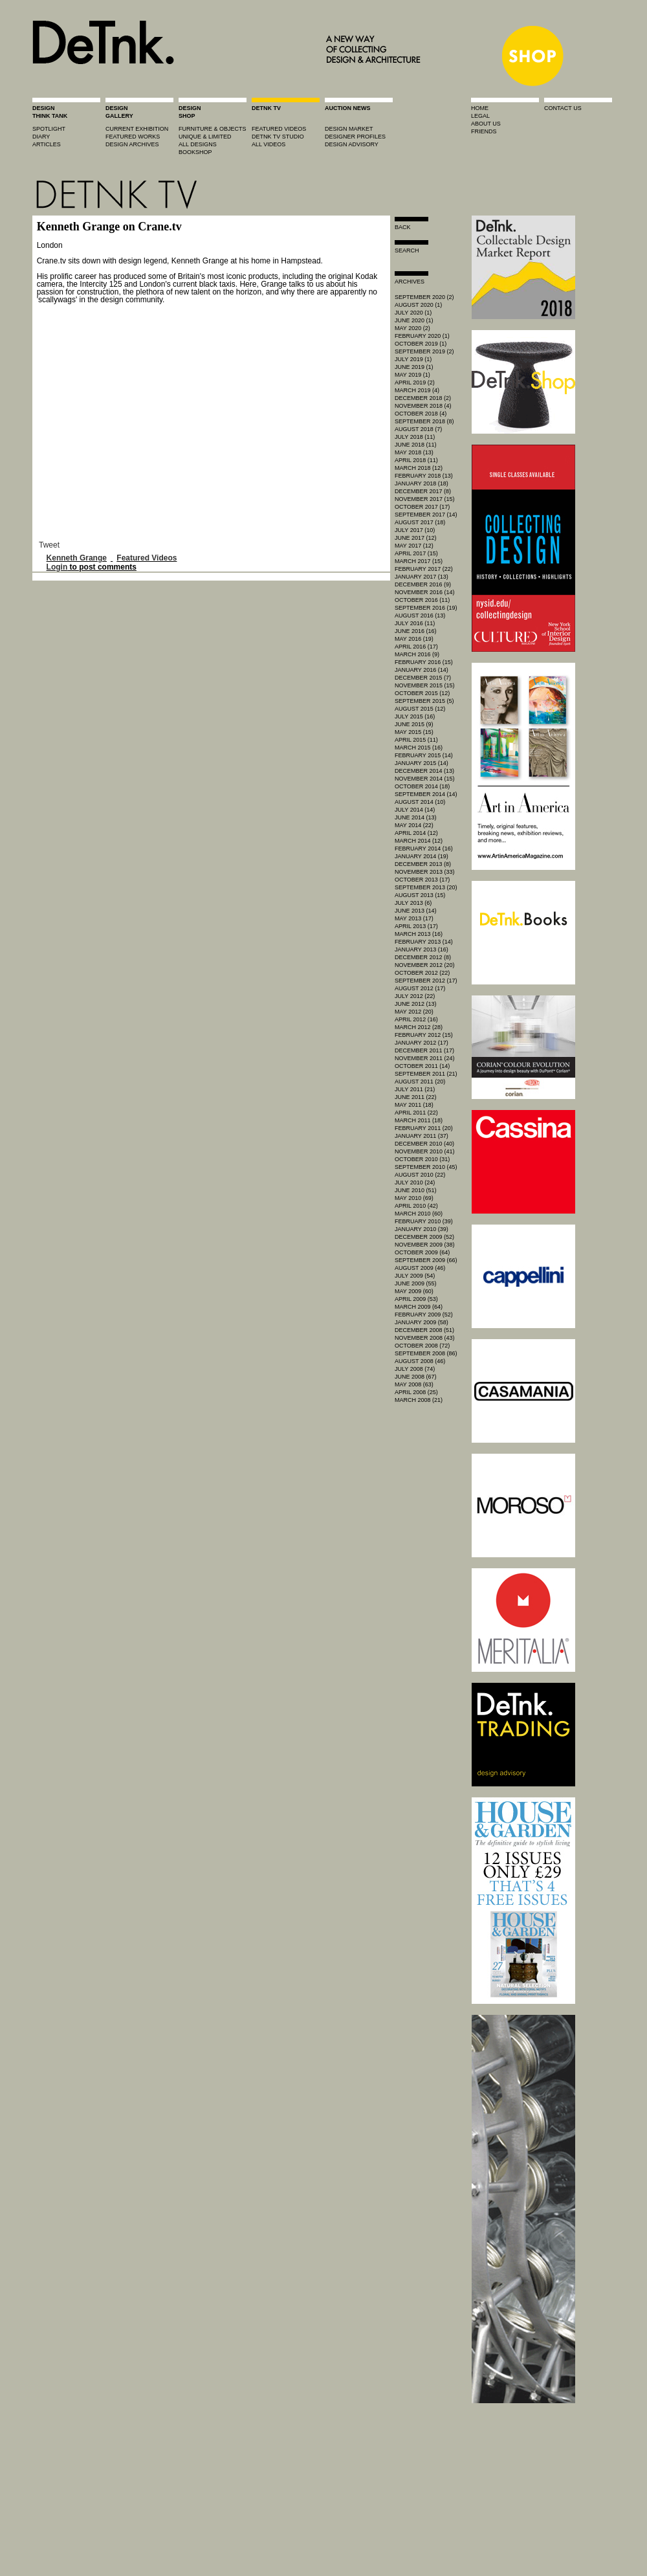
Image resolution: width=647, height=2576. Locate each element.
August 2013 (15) (420, 895)
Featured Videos (146, 557)
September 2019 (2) (424, 351)
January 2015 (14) (421, 763)
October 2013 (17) (422, 879)
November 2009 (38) (425, 1244)
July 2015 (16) (415, 716)
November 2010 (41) (425, 1151)
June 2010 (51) (416, 1190)
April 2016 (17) (416, 646)
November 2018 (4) (423, 406)
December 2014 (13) (424, 771)
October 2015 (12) (422, 693)
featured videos (279, 129)
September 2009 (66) (426, 1260)
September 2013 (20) (426, 887)
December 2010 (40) (424, 1143)
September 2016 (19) (426, 608)
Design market (349, 129)
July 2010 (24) (415, 1182)
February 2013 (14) (424, 941)
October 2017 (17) (422, 507)
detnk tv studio (278, 136)
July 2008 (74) (415, 1369)
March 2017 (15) (419, 561)
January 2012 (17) (421, 1042)
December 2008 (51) (424, 1330)
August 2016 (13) (420, 615)
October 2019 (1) (420, 343)
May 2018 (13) (414, 452)
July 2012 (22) (415, 996)
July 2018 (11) (415, 437)
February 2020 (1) (422, 336)
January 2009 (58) (421, 1322)
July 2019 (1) (413, 359)
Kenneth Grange (77, 557)
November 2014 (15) (425, 778)
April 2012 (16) (416, 1019)
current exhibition (136, 129)
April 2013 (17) (416, 926)
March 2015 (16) (419, 747)
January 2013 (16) (421, 949)
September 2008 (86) (426, 1353)
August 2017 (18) (420, 522)
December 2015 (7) (423, 677)
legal (480, 116)
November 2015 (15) (425, 685)
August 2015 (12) (420, 708)
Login (57, 567)
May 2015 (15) (414, 732)
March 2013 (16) (419, 934)
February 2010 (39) (424, 1221)
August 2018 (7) (418, 429)
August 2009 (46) (420, 1268)
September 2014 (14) (426, 794)
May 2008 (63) (414, 1384)
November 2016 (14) (425, 592)
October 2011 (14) (422, 1066)
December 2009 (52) (424, 1237)
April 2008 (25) (416, 1392)
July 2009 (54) (415, 1275)
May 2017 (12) (414, 545)
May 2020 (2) (412, 328)
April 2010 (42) (416, 1206)
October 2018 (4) (420, 413)
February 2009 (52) (424, 1314)
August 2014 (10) (420, 802)
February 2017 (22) (424, 569)
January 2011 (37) (421, 1136)
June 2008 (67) (416, 1376)
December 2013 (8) (423, 864)
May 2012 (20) (414, 1011)
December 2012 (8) (423, 957)
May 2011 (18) (414, 1105)
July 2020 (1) (413, 312)
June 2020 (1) (414, 320)
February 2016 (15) (424, 662)
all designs (198, 144)
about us (486, 123)
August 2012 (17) (420, 988)
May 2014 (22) (414, 825)
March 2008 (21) (419, 1400)
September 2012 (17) (426, 980)
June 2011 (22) (416, 1097)
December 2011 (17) (424, 1050)
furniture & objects (213, 129)
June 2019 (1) (414, 367)
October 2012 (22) (422, 973)
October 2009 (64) (422, 1252)
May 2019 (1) (412, 375)
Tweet (49, 545)
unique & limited (205, 136)
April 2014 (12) (416, 833)
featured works (132, 136)
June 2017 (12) (416, 538)
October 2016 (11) (422, 600)
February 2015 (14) (424, 755)
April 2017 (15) (416, 553)
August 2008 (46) (420, 1361)
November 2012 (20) (425, 965)
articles (46, 144)
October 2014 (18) (422, 786)
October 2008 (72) (422, 1345)
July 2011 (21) (415, 1089)
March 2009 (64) (419, 1307)
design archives (132, 144)
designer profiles (355, 136)
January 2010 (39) (421, 1229)
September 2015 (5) (424, 701)
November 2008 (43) (425, 1338)
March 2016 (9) (417, 654)
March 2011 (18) (419, 1120)
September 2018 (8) (424, 421)
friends (484, 131)
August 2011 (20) (420, 1081)
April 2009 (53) (416, 1299)
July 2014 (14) (415, 809)
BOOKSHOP (195, 152)
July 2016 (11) (415, 623)
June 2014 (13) (416, 817)
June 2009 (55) (416, 1283)
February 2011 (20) (424, 1128)
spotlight (48, 129)
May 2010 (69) (414, 1198)
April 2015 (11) (416, 740)
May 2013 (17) (414, 918)
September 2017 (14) (426, 514)
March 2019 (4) (417, 390)
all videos (268, 144)
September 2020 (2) (424, 297)
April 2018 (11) (416, 460)
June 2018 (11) (416, 444)
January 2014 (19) (421, 856)
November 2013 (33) (425, 872)
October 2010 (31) (422, 1159)
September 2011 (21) (426, 1074)
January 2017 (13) (421, 576)
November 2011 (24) (425, 1058)
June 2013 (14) (416, 910)
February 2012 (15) (424, 1035)
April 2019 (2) (415, 382)
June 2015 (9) (414, 724)
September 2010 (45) (426, 1167)
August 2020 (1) (418, 305)
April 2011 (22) (416, 1112)
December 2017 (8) (423, 491)
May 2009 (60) (414, 1291)
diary (41, 136)
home (479, 108)
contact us (563, 108)
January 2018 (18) (421, 483)
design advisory (351, 144)
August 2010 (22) (420, 1174)
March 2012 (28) (419, 1027)
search (407, 250)
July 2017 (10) (415, 530)
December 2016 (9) (423, 584)
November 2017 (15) (425, 499)
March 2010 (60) (419, 1213)
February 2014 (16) (424, 848)
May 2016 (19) (414, 639)
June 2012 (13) (416, 1004)
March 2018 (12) (419, 468)
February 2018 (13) (424, 475)
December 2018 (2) (423, 398)
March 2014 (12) (419, 841)
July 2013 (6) (413, 903)
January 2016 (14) (421, 670)
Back (403, 227)
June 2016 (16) (416, 631)
